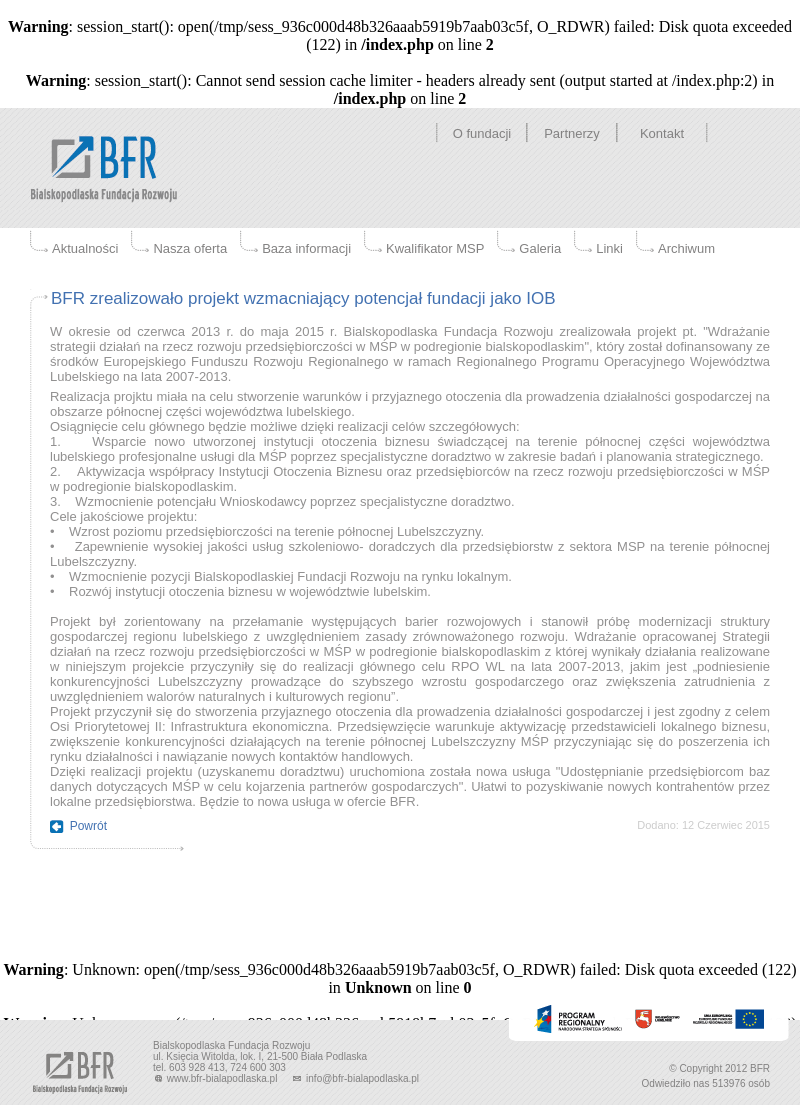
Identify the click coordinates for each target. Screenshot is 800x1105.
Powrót (88, 826)
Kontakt (662, 133)
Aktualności (85, 248)
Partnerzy (572, 133)
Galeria (540, 248)
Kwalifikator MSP (435, 248)
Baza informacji (306, 248)
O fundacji (482, 133)
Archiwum (686, 248)
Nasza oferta (190, 248)
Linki (609, 248)
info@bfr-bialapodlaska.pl (355, 1078)
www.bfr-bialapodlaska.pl (216, 1078)
